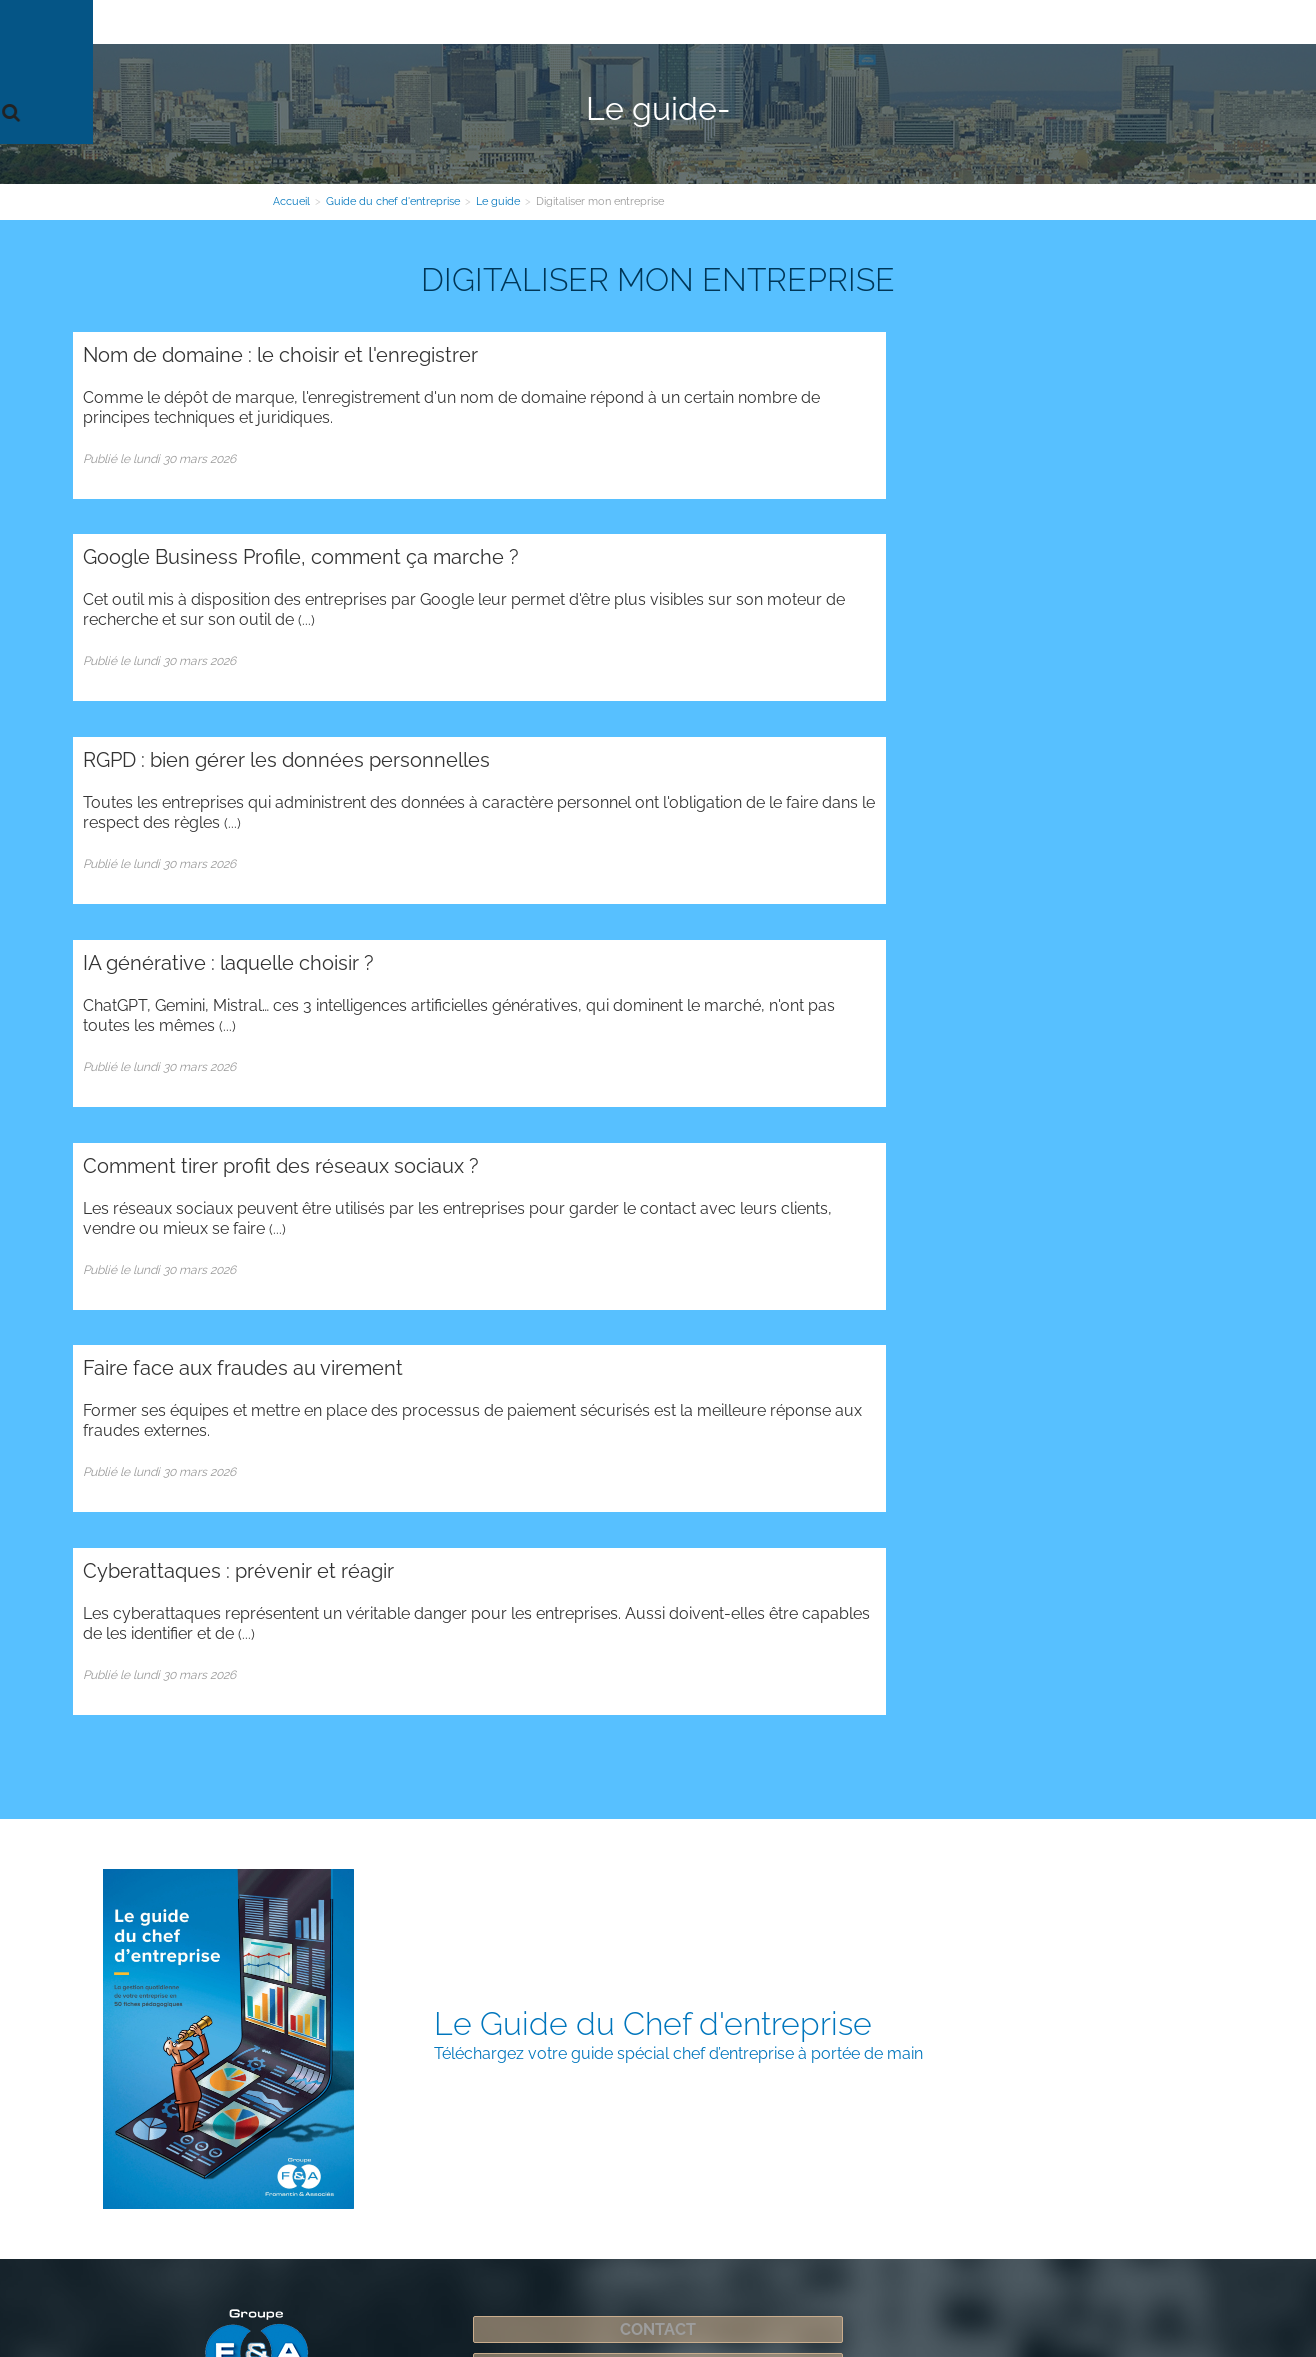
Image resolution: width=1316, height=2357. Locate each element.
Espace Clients (1039, 22)
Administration (198, 1889)
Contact (945, 22)
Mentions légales (757, 2277)
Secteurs (678, 22)
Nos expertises (449, 22)
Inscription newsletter (658, 1650)
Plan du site (108, 1889)
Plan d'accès (394, 2042)
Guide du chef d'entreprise (813, 22)
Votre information (573, 22)
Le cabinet (347, 22)
